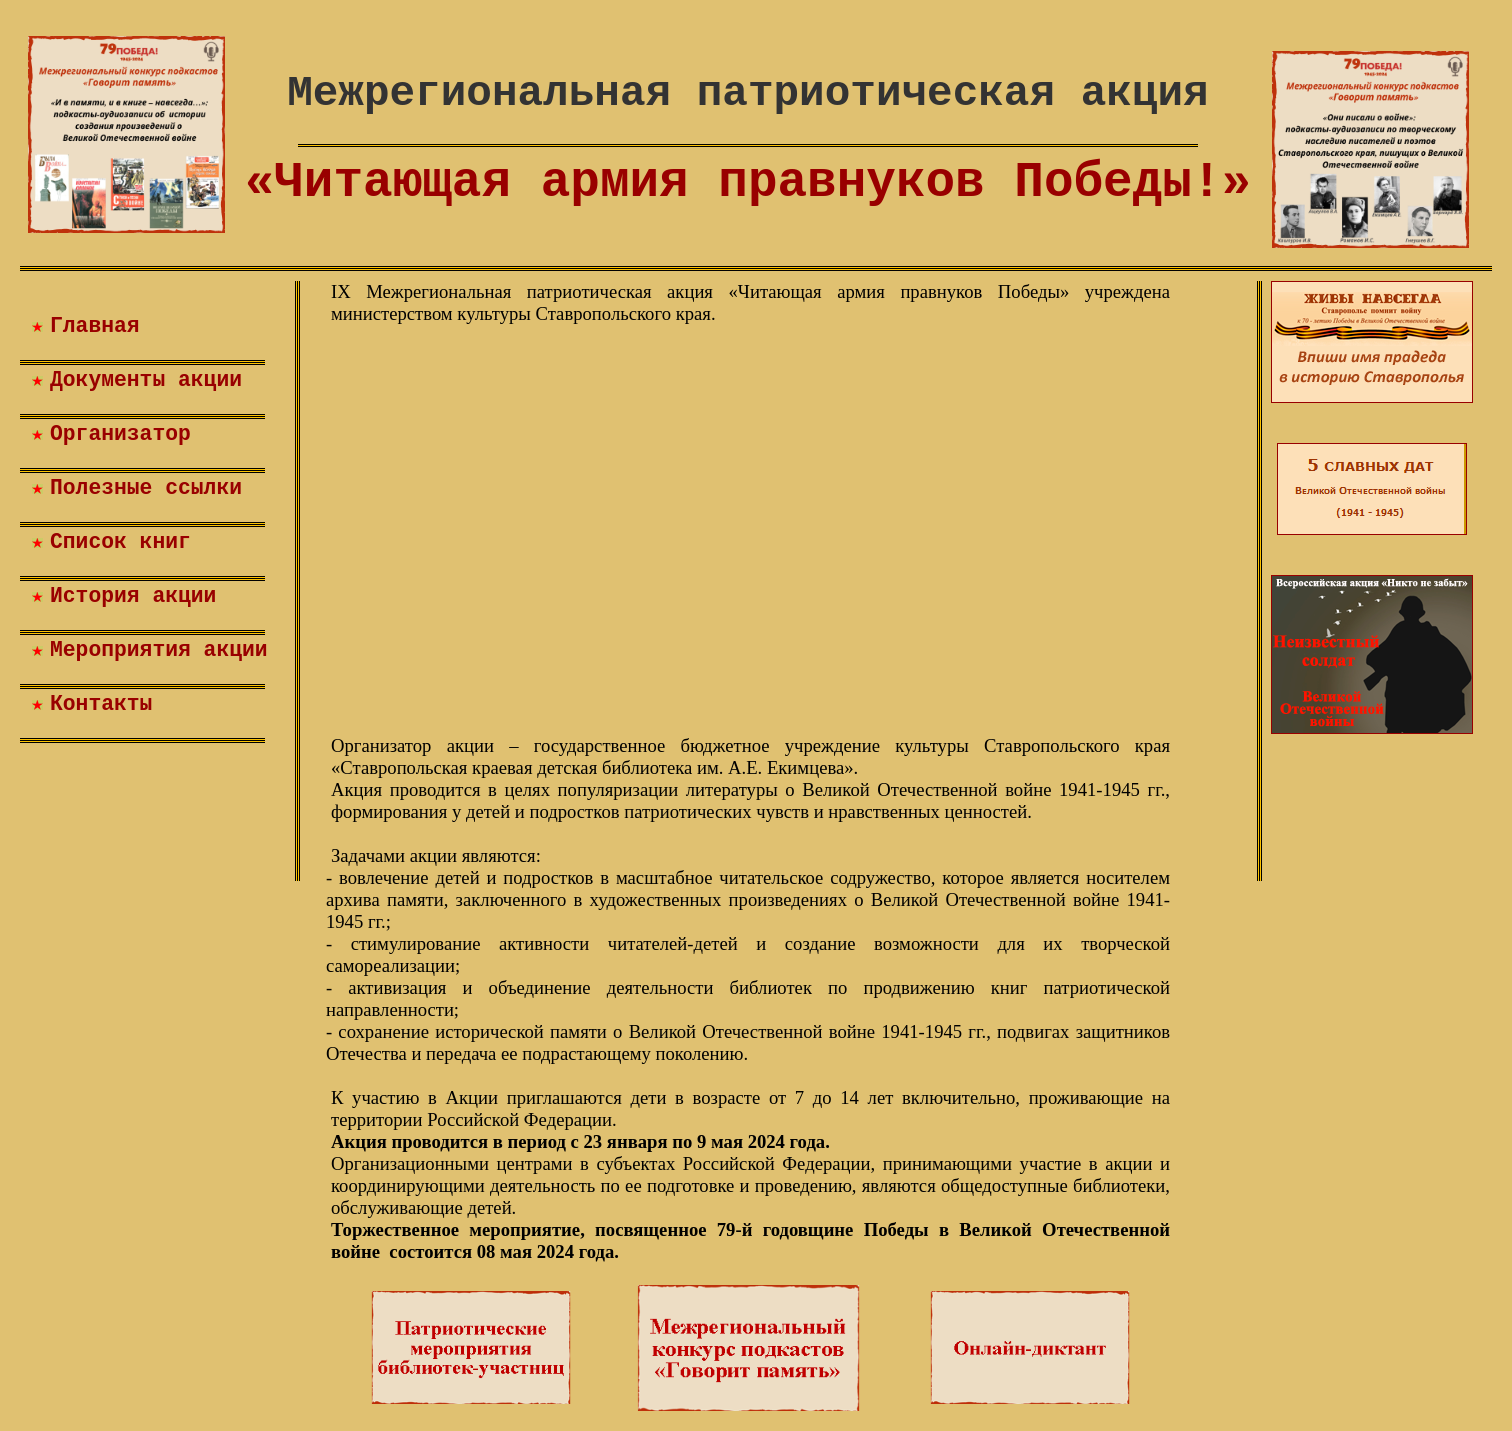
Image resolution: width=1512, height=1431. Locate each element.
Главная (95, 326)
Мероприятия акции (159, 650)
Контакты (101, 704)
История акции (133, 596)
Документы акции (146, 380)
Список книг (120, 542)
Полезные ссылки (146, 488)
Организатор (120, 434)
